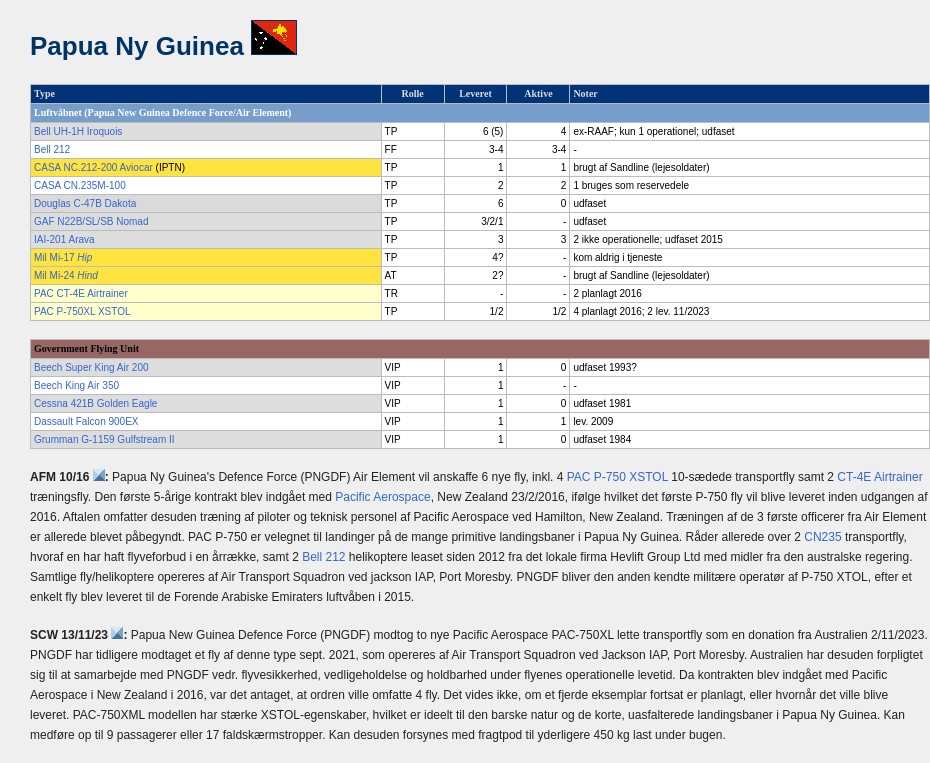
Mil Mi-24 (66, 275)
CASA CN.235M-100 (80, 185)
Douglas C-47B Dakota (85, 203)
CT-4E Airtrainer (879, 477)
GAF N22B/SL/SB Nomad (91, 221)
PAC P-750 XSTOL (617, 477)
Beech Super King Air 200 (91, 367)
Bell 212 (52, 149)
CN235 (822, 537)
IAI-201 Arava (64, 239)
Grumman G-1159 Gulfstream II (104, 439)
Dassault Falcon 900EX (86, 421)
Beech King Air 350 (76, 385)
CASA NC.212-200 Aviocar (93, 167)
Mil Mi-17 (63, 257)
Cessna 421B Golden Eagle (95, 403)
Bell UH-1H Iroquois (78, 131)
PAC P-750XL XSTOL (82, 311)
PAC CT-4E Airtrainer (81, 293)
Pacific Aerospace (382, 497)
